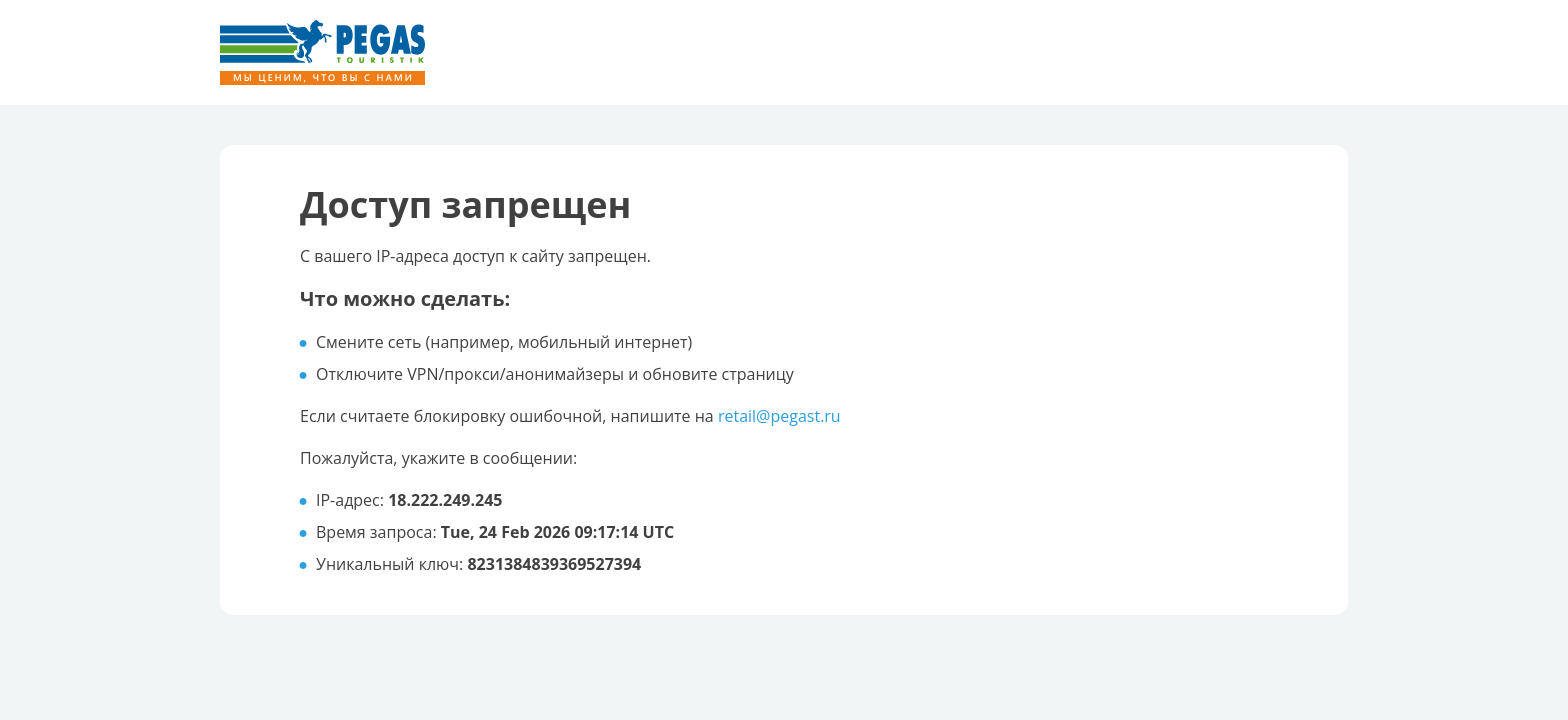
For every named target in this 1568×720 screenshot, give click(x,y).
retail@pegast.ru (779, 416)
